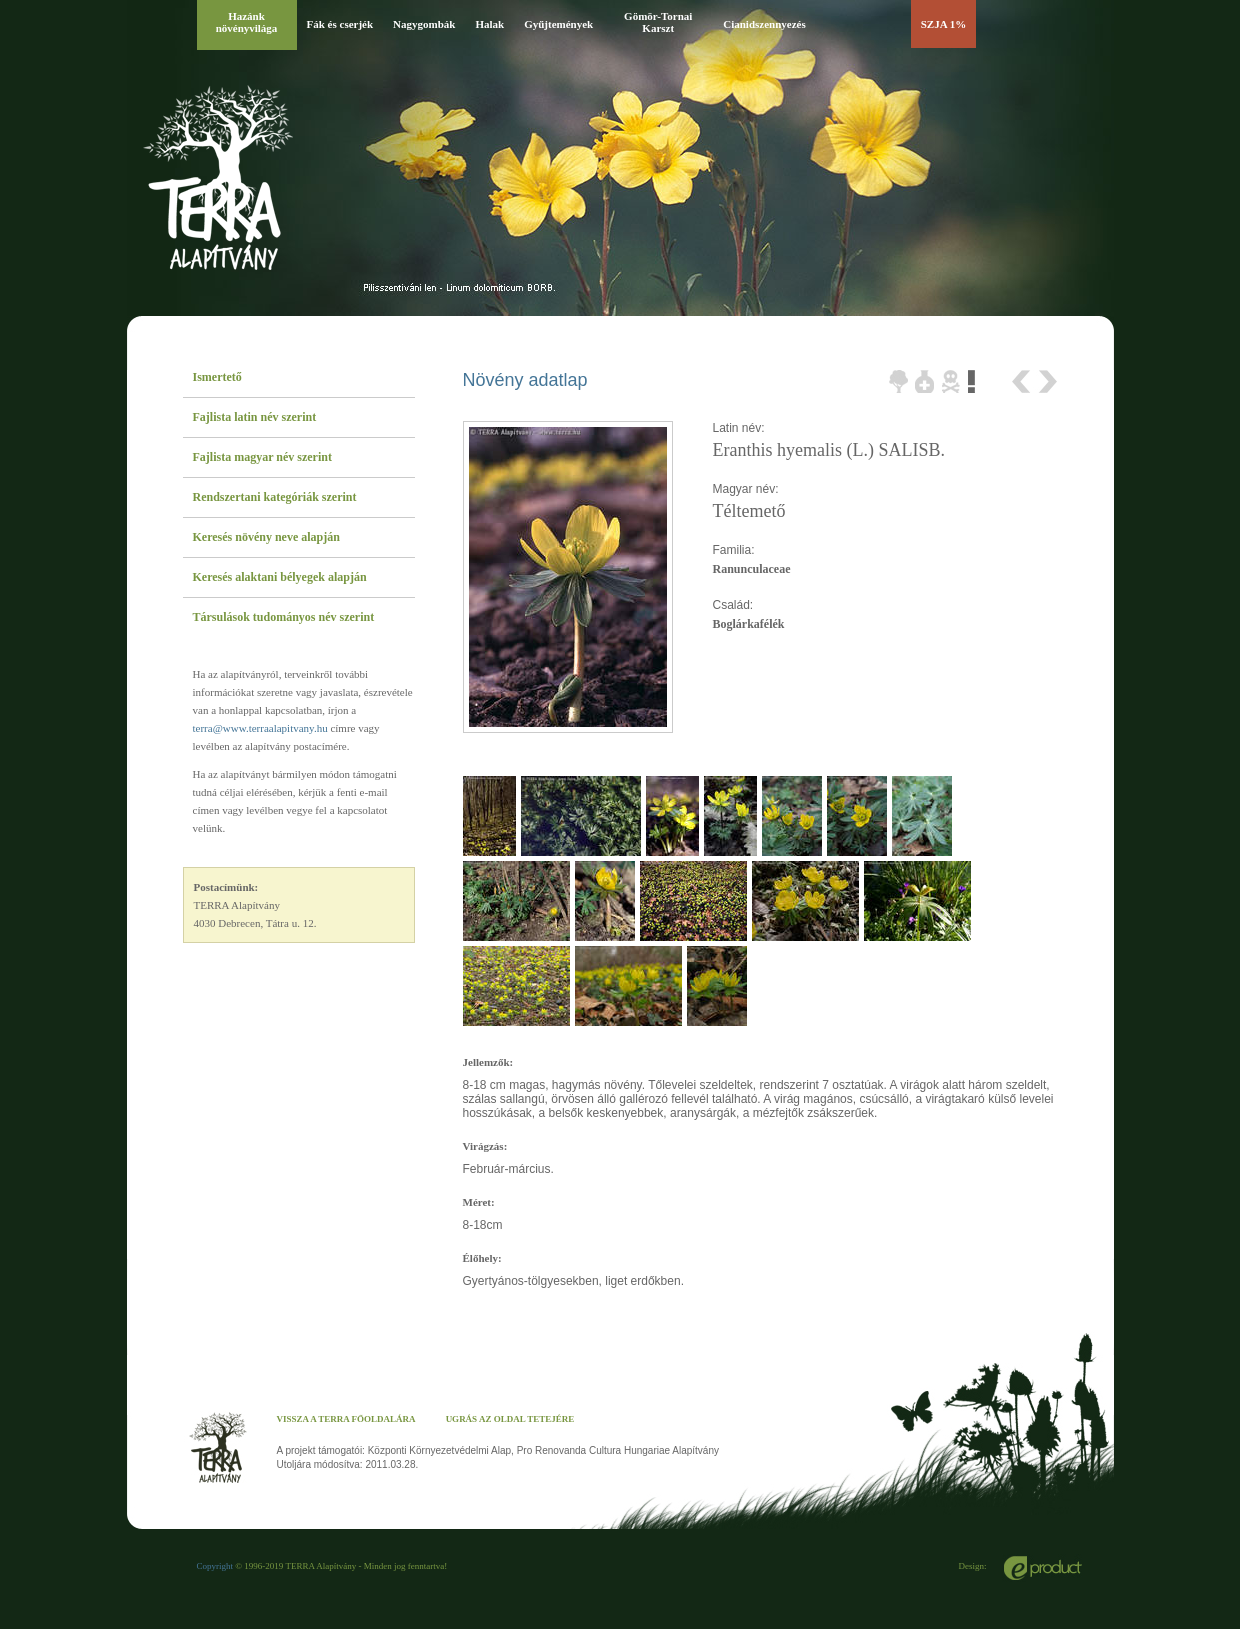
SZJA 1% (944, 24)
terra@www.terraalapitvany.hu (260, 728)
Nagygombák (424, 24)
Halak (489, 24)
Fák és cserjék (340, 24)
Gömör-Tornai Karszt (658, 22)
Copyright (215, 1566)
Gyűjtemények (558, 24)
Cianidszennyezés (764, 24)
